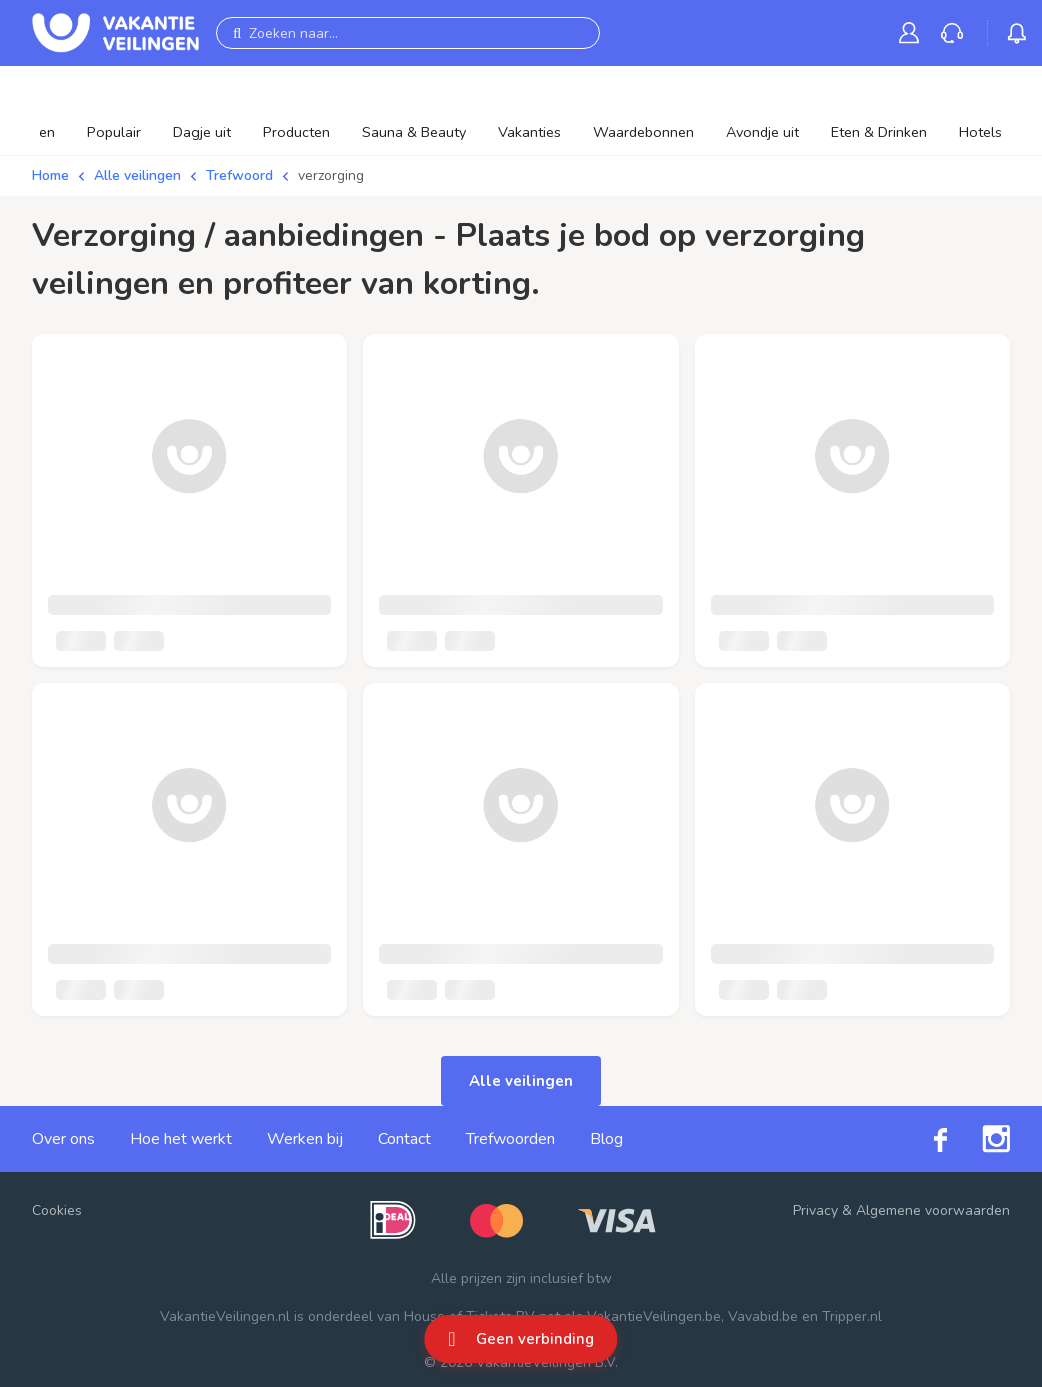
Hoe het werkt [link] (181, 1139)
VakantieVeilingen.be (654, 1316)
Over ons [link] (63, 1139)
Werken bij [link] (305, 1139)
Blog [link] (606, 1139)
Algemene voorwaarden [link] (933, 1210)
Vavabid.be (763, 1316)
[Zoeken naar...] (408, 33)
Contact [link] (404, 1139)
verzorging (331, 175)
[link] (913, 32)
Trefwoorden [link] (510, 1139)
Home (50, 175)
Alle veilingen (137, 175)
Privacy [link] (815, 1210)
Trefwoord (239, 175)
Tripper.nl (852, 1316)
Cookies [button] (57, 1210)
